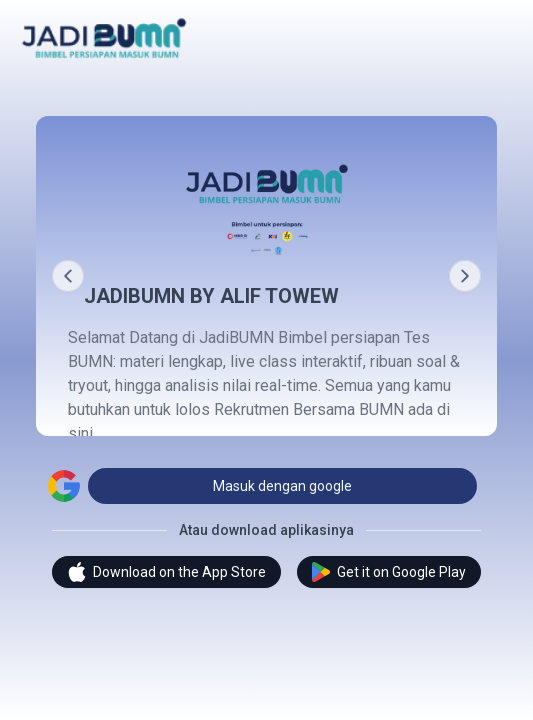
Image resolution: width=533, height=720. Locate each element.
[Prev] (68, 276)
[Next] (465, 276)
